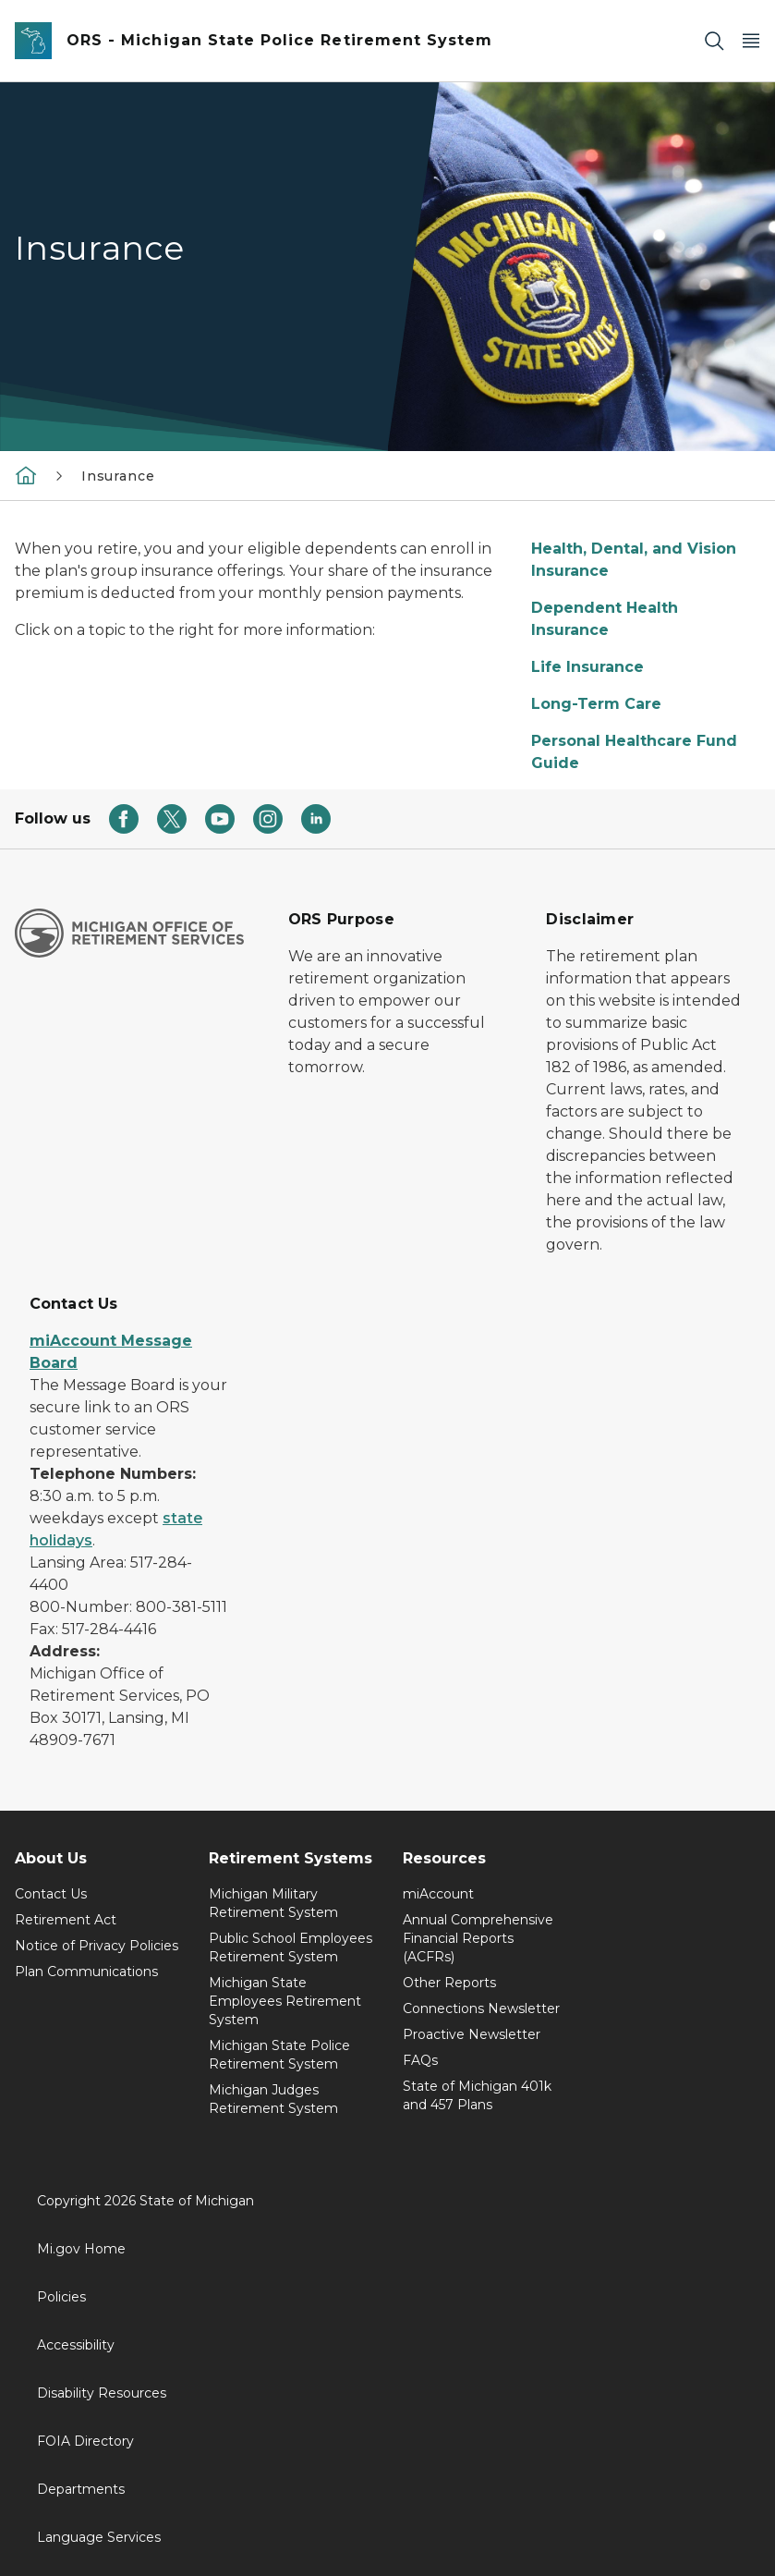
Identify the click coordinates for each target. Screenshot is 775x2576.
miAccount (438, 1894)
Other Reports (449, 1982)
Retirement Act (65, 1919)
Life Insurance (587, 667)
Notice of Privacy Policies (96, 1945)
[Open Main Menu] (751, 41)
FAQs (420, 2060)
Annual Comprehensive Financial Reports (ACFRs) (478, 1938)
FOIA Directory (85, 2441)
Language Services (99, 2537)
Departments (81, 2489)
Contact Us (51, 1894)
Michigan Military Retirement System (273, 1903)
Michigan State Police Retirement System (279, 2054)
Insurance (117, 476)
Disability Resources (101, 2393)
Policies (61, 2297)
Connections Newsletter (481, 2008)
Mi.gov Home (81, 2248)
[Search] (714, 41)
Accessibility (76, 2345)
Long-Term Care (596, 704)
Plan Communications (86, 1971)
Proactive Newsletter (471, 2034)
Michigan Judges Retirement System (273, 2099)
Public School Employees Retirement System (290, 1947)
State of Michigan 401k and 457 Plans (477, 2095)
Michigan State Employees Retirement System (285, 2001)
